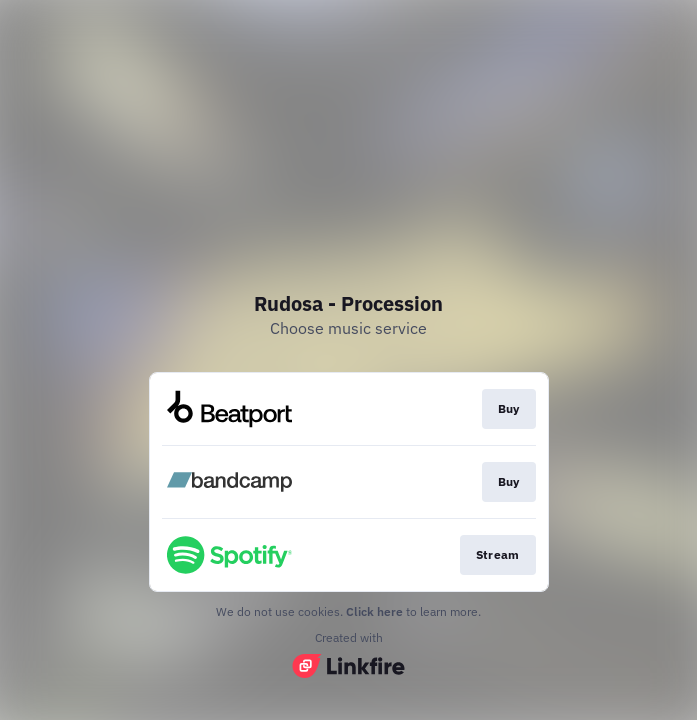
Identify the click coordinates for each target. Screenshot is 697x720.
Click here (374, 611)
